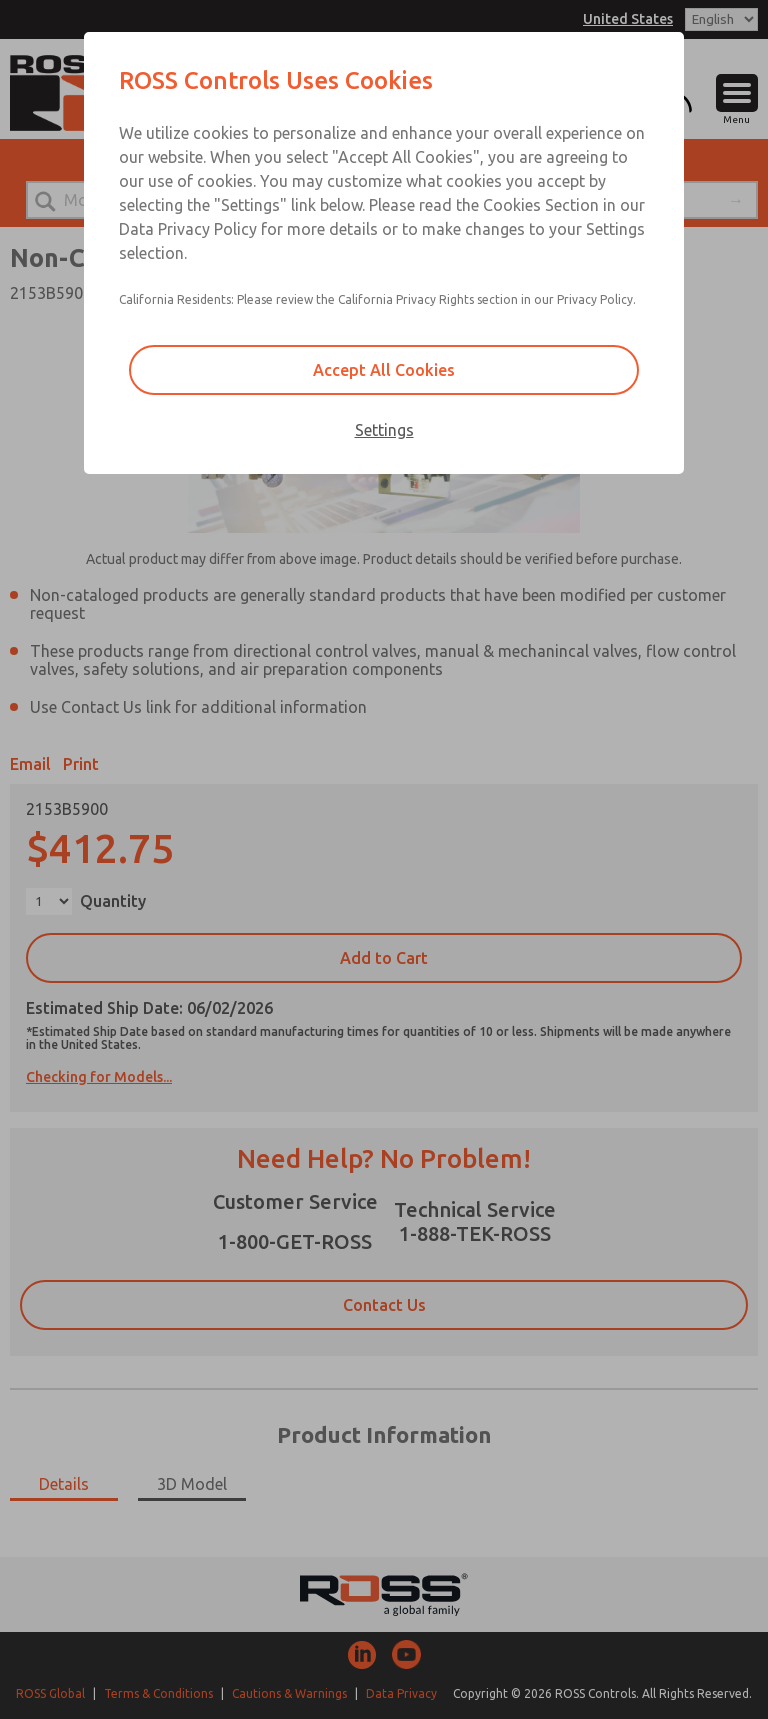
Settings (384, 430)
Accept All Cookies (384, 370)
